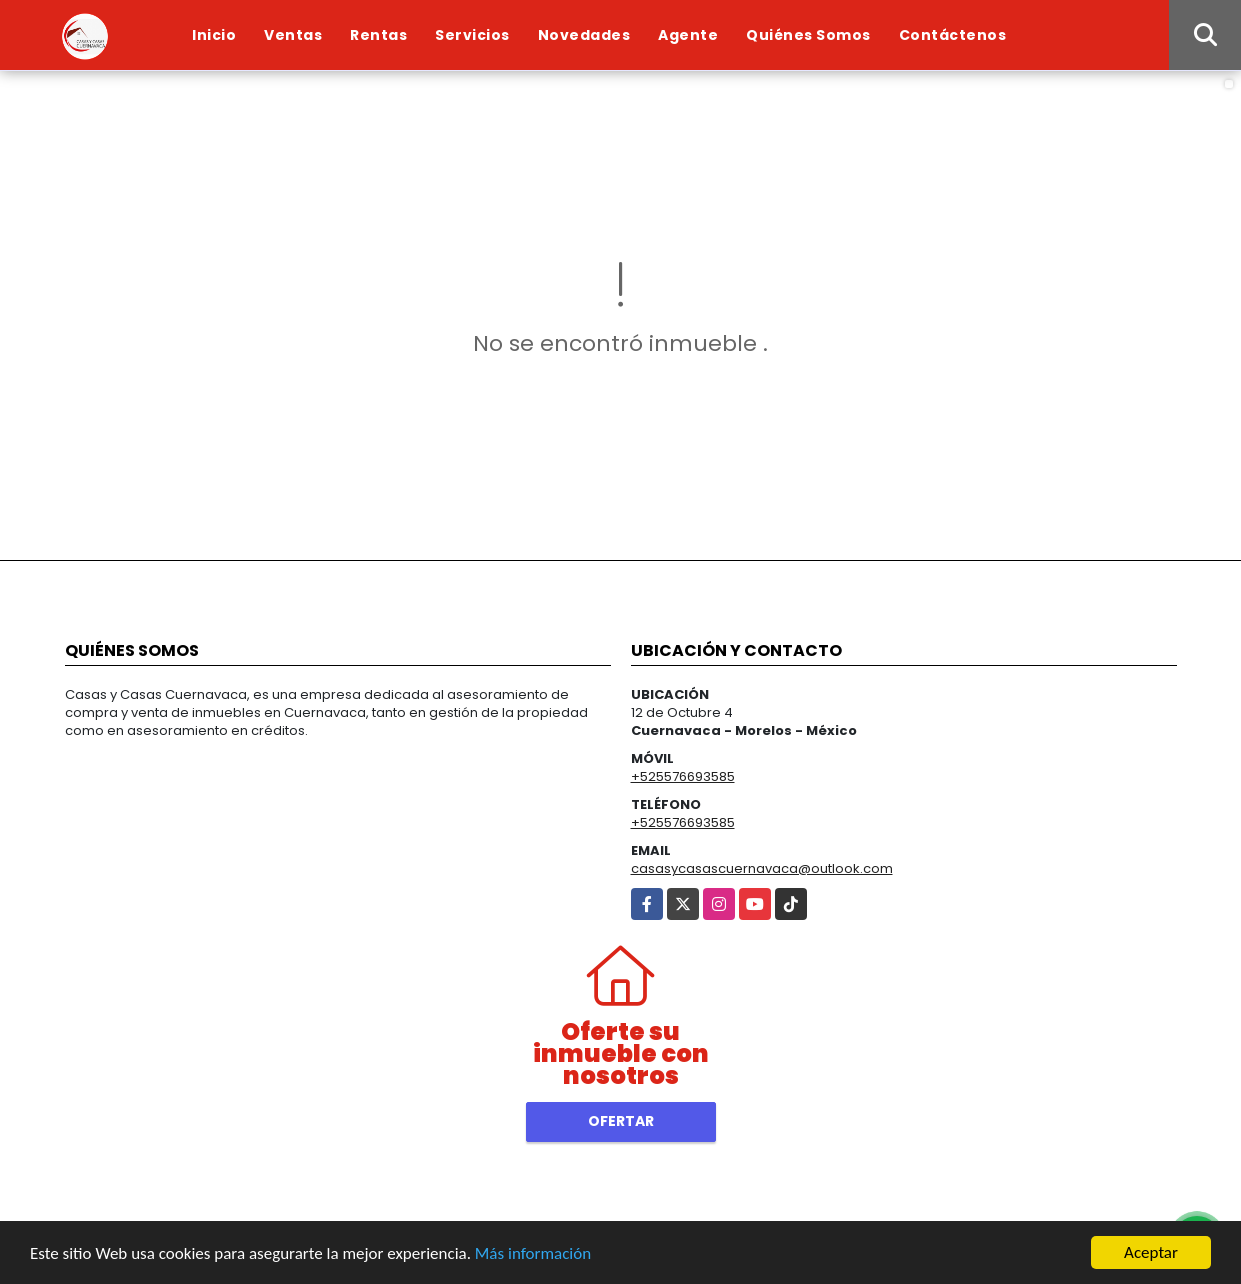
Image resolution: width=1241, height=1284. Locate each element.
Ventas (293, 35)
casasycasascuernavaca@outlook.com (762, 868)
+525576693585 (683, 776)
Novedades (584, 35)
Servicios (472, 35)
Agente (688, 35)
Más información (533, 1254)
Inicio (214, 35)
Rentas (378, 35)
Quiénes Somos (808, 35)
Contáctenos (953, 35)
